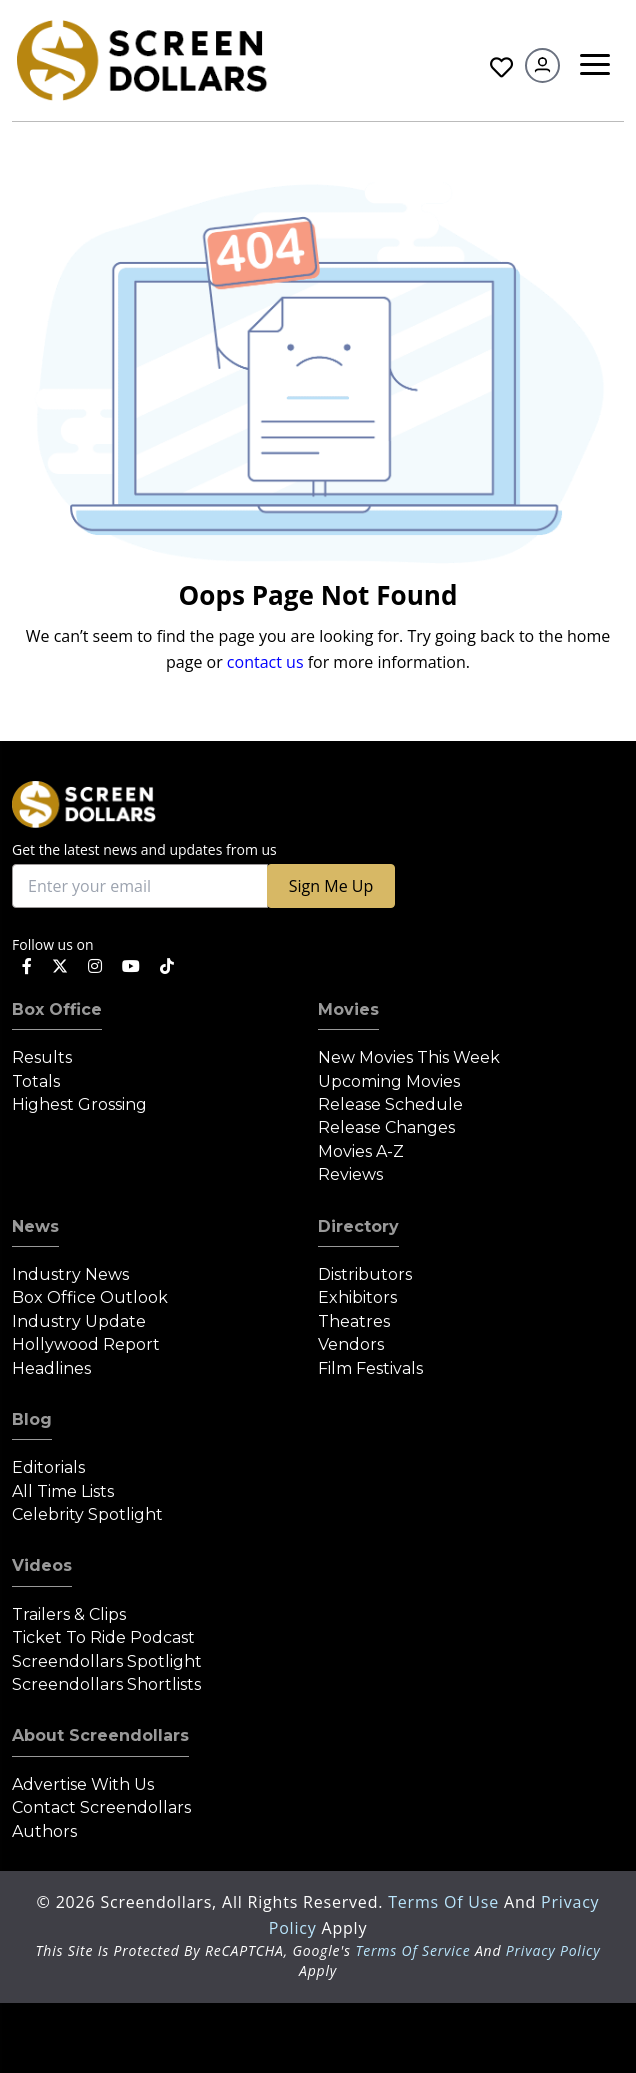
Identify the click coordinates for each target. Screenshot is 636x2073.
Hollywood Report (86, 1344)
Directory (358, 1226)
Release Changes (386, 1127)
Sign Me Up (331, 886)
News (35, 1226)
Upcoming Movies (389, 1081)
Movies (348, 1009)
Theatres (354, 1321)
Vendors (351, 1344)
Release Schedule (390, 1104)
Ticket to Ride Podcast (103, 1637)
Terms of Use (446, 1902)
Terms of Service (412, 1950)
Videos (42, 1565)
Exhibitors (357, 1297)
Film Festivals (370, 1368)
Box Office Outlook (90, 1297)
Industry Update (79, 1321)
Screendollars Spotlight (107, 1661)
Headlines (51, 1368)
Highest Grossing (79, 1104)
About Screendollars (100, 1735)
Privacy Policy (553, 1950)
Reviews (350, 1174)
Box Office (57, 1009)
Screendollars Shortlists (106, 1684)
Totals (36, 1081)
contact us (265, 662)
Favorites (501, 67)
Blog (32, 1419)
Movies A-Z (361, 1151)
